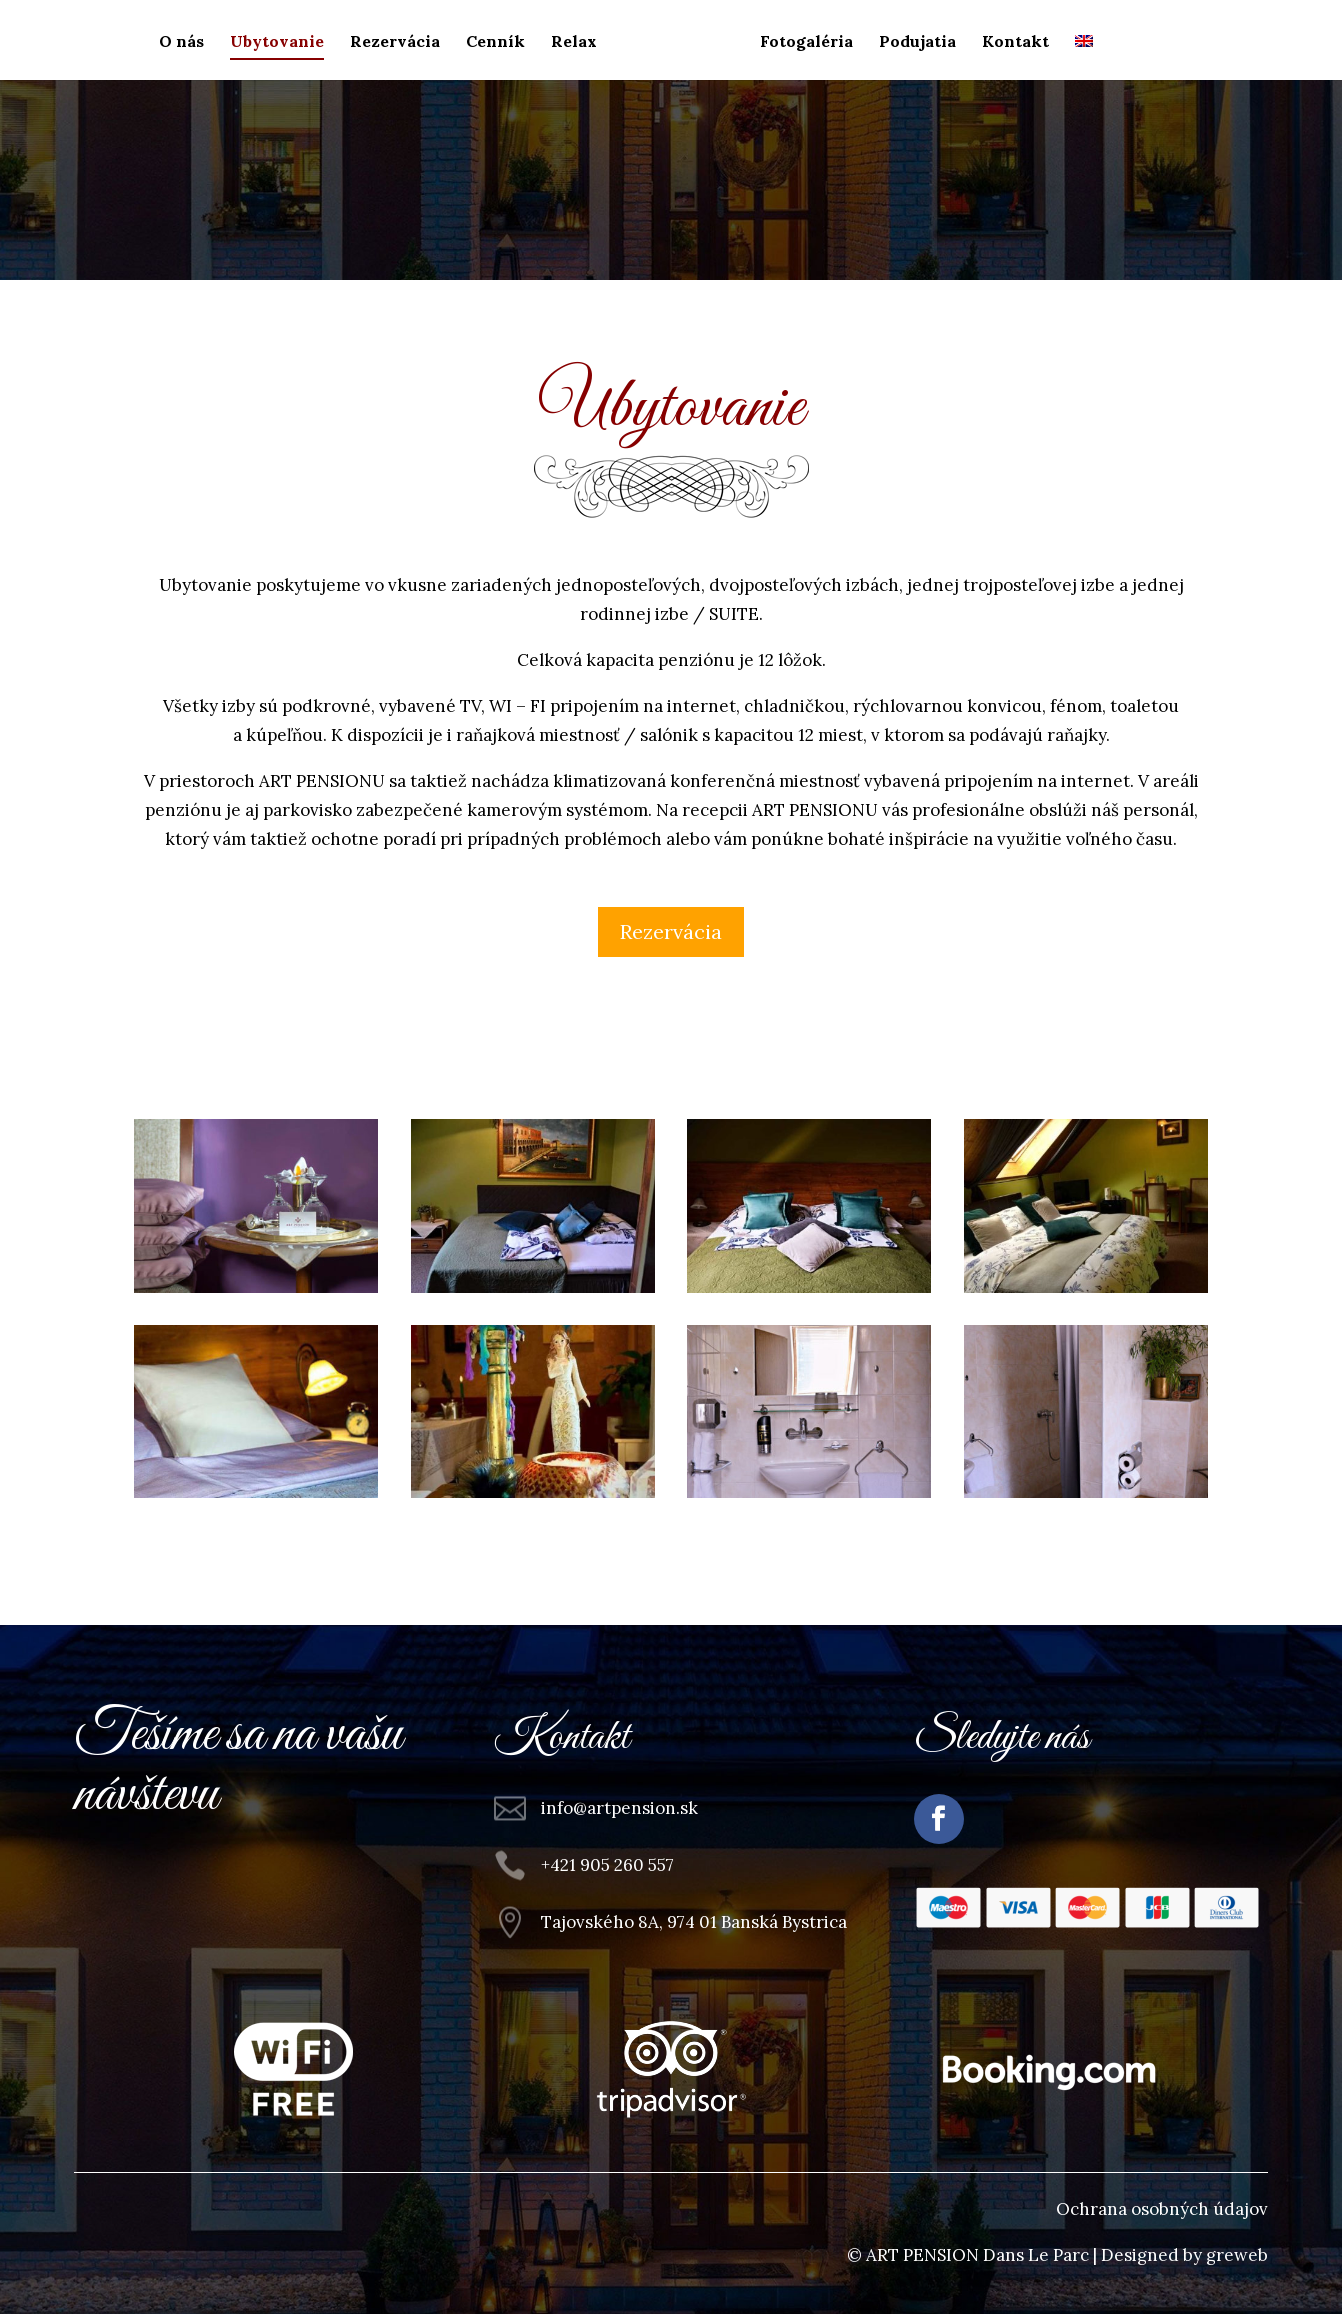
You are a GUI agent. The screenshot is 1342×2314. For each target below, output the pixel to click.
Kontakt (1015, 42)
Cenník (495, 42)
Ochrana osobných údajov (1162, 2209)
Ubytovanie (277, 42)
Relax (574, 42)
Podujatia (917, 42)
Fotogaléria (806, 42)
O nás (181, 42)
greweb (1237, 2255)
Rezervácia (395, 42)
